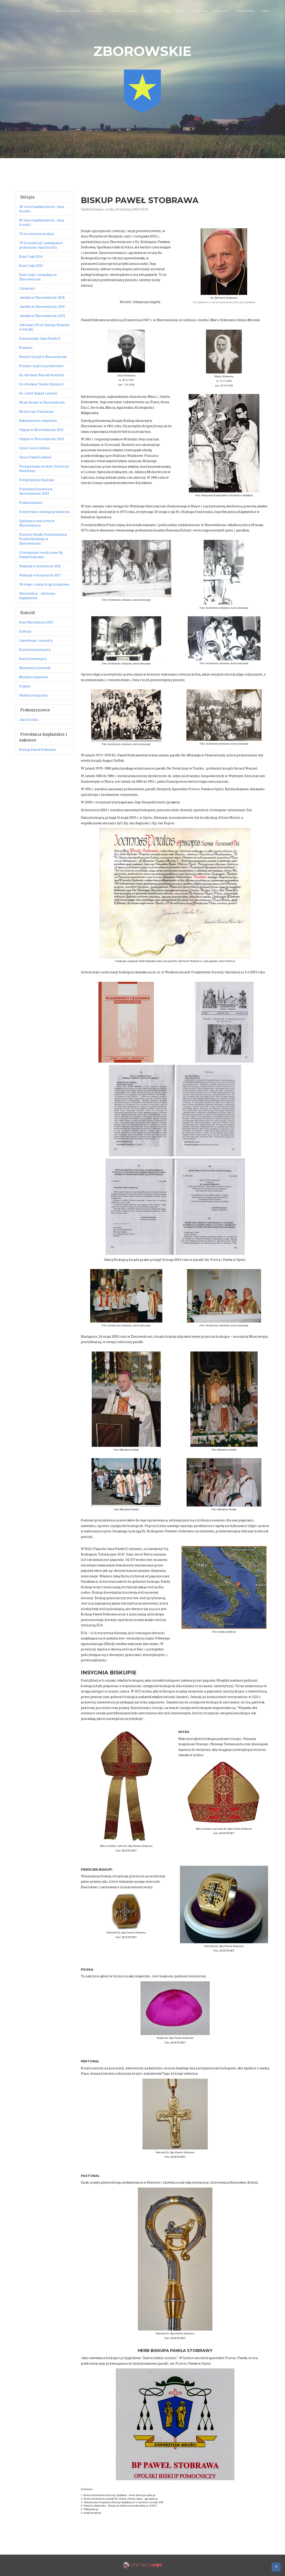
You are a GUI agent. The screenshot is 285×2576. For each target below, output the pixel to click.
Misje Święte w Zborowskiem (42, 402)
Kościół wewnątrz (33, 659)
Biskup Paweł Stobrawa (37, 749)
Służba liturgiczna (33, 695)
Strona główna (68, 11)
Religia (150, 11)
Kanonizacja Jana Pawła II (40, 338)
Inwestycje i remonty (36, 640)
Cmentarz (27, 288)
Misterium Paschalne (36, 411)
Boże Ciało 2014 (31, 256)
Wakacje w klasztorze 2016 (40, 566)
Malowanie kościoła (35, 668)
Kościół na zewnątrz (35, 649)
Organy (24, 686)
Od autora (94, 11)
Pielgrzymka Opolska (36, 480)
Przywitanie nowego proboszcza (44, 512)
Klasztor (26, 347)
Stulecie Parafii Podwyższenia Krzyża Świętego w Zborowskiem (43, 538)
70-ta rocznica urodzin (37, 234)
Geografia (221, 11)
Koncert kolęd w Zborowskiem (43, 357)
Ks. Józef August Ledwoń (38, 393)
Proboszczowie (31, 502)
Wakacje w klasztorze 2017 (40, 575)
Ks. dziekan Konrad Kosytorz (41, 375)
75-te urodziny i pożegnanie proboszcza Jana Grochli (41, 245)
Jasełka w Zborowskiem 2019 (42, 306)
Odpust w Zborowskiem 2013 (41, 430)
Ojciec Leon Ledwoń (34, 448)
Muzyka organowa (33, 677)
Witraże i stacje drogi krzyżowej (44, 584)
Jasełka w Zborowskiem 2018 (42, 297)
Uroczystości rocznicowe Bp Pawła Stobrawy (41, 554)
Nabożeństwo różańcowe (38, 420)
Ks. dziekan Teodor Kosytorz (41, 384)
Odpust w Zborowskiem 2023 (41, 439)
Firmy (265, 11)
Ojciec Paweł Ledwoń (35, 457)
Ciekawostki (245, 11)
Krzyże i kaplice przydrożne (41, 366)
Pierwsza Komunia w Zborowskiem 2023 (36, 491)
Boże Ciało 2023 (31, 265)
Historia (115, 11)
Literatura (199, 11)
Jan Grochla (28, 719)
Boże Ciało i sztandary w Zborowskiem (38, 277)
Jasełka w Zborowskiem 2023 (42, 316)
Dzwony (25, 631)
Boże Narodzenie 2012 (36, 622)
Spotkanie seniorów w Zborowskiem (36, 523)
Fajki (165, 11)
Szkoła (133, 11)
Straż (180, 11)
